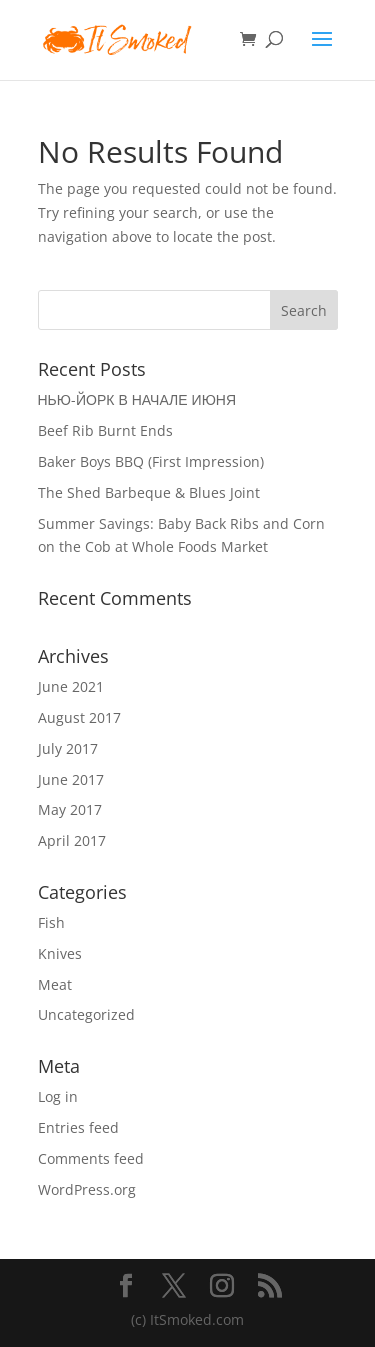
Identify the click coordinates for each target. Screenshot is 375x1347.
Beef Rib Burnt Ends (105, 430)
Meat (55, 984)
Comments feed (91, 1158)
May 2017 (70, 809)
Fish (51, 922)
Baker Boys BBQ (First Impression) (151, 461)
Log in (58, 1096)
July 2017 (68, 748)
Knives (60, 953)
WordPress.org (87, 1189)
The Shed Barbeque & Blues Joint (149, 492)
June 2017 (71, 779)
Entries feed (78, 1127)
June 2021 (71, 686)
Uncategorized (86, 1014)
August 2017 (79, 717)
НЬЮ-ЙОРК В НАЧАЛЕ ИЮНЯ (137, 399)
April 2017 (72, 840)
